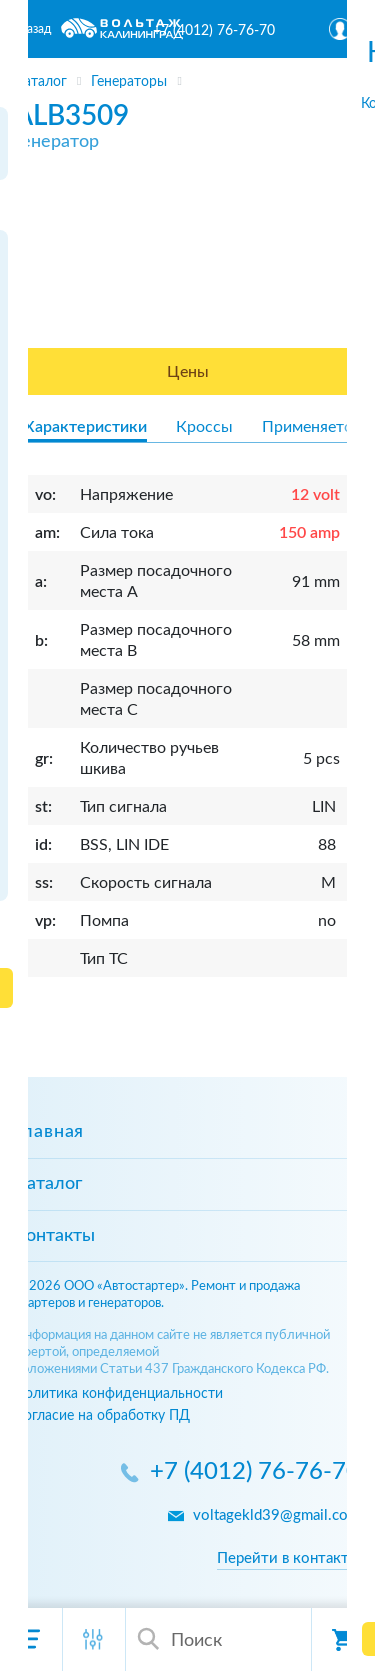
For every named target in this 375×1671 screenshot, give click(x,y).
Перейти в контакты (288, 1558)
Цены (188, 372)
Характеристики (85, 427)
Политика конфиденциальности (119, 1393)
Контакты (55, 1236)
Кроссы (204, 427)
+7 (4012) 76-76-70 (214, 31)
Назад (34, 29)
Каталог (48, 1184)
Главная (49, 1132)
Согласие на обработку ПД (102, 1415)
